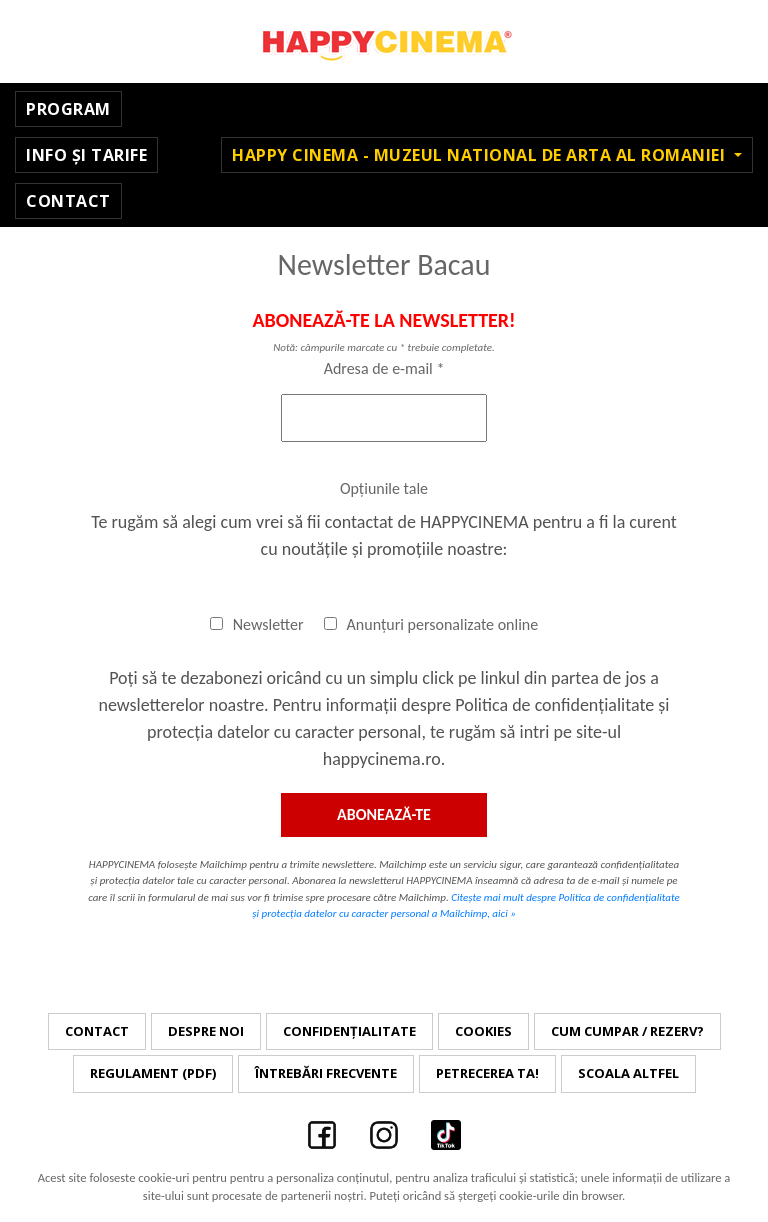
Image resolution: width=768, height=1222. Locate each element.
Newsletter (257, 624)
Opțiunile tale (384, 488)
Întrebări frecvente (326, 1073)
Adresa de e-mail (384, 368)
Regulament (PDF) (153, 1073)
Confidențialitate (349, 1031)
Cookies (483, 1031)
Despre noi (206, 1031)
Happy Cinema (384, 41)
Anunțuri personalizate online (431, 624)
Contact (68, 201)
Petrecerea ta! (487, 1073)
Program (68, 109)
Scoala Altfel (628, 1073)
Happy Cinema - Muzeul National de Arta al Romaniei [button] (481, 155)
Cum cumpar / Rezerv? (627, 1031)
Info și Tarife (86, 155)
